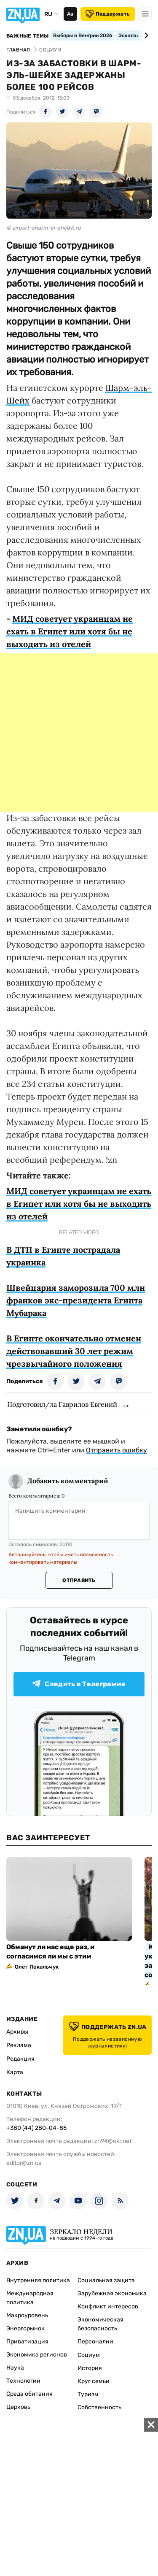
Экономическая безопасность (100, 2324)
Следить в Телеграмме (79, 1683)
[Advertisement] (79, 732)
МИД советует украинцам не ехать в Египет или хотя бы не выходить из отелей (69, 631)
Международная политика (30, 2298)
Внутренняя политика (38, 2280)
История (90, 2368)
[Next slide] (145, 35)
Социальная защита (106, 2280)
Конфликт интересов (108, 2306)
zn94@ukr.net (112, 2141)
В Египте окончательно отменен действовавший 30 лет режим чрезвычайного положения (73, 1351)
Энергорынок (25, 2328)
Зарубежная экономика (112, 2293)
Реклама (18, 2045)
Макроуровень (27, 2315)
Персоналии (95, 2341)
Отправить (78, 1580)
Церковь (18, 2407)
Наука (15, 2367)
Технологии (23, 2380)
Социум (89, 2355)
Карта (14, 2072)
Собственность (99, 2407)
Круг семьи (94, 2381)
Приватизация (27, 2341)
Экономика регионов (36, 2354)
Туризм (88, 2394)
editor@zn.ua (24, 2163)
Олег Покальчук (37, 1967)
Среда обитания (29, 2393)
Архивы (17, 2031)
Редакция (20, 2058)
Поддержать (108, 14)
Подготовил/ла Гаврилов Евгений (62, 1404)
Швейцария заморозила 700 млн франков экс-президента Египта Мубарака (75, 1300)
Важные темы (27, 36)
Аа (70, 14)
